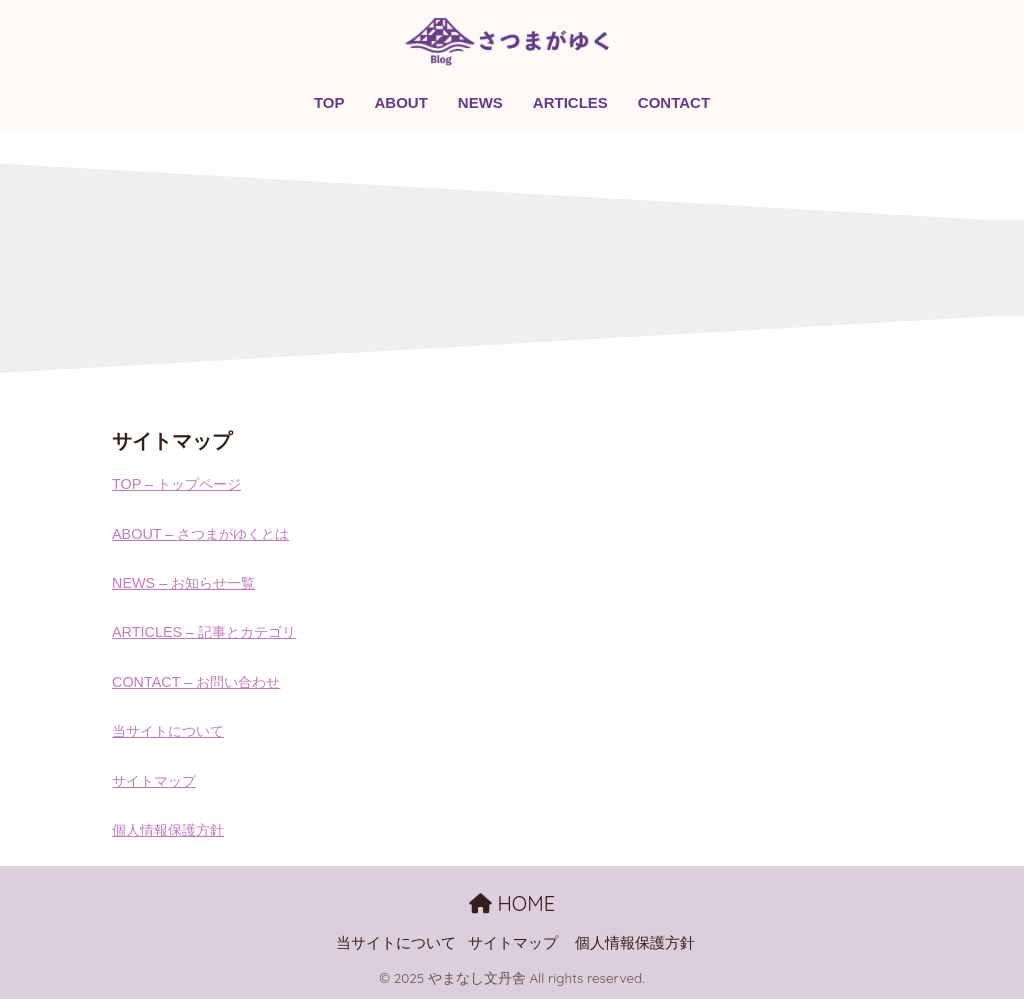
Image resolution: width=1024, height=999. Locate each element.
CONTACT (674, 102)
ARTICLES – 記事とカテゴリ (204, 632)
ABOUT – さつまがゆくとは (200, 534)
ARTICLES (570, 102)
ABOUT (401, 102)
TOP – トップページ (176, 484)
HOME (512, 903)
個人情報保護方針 (168, 830)
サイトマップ (154, 781)
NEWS (480, 102)
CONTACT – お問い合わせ (196, 682)
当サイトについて (168, 731)
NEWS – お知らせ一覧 (183, 583)
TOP (329, 102)
